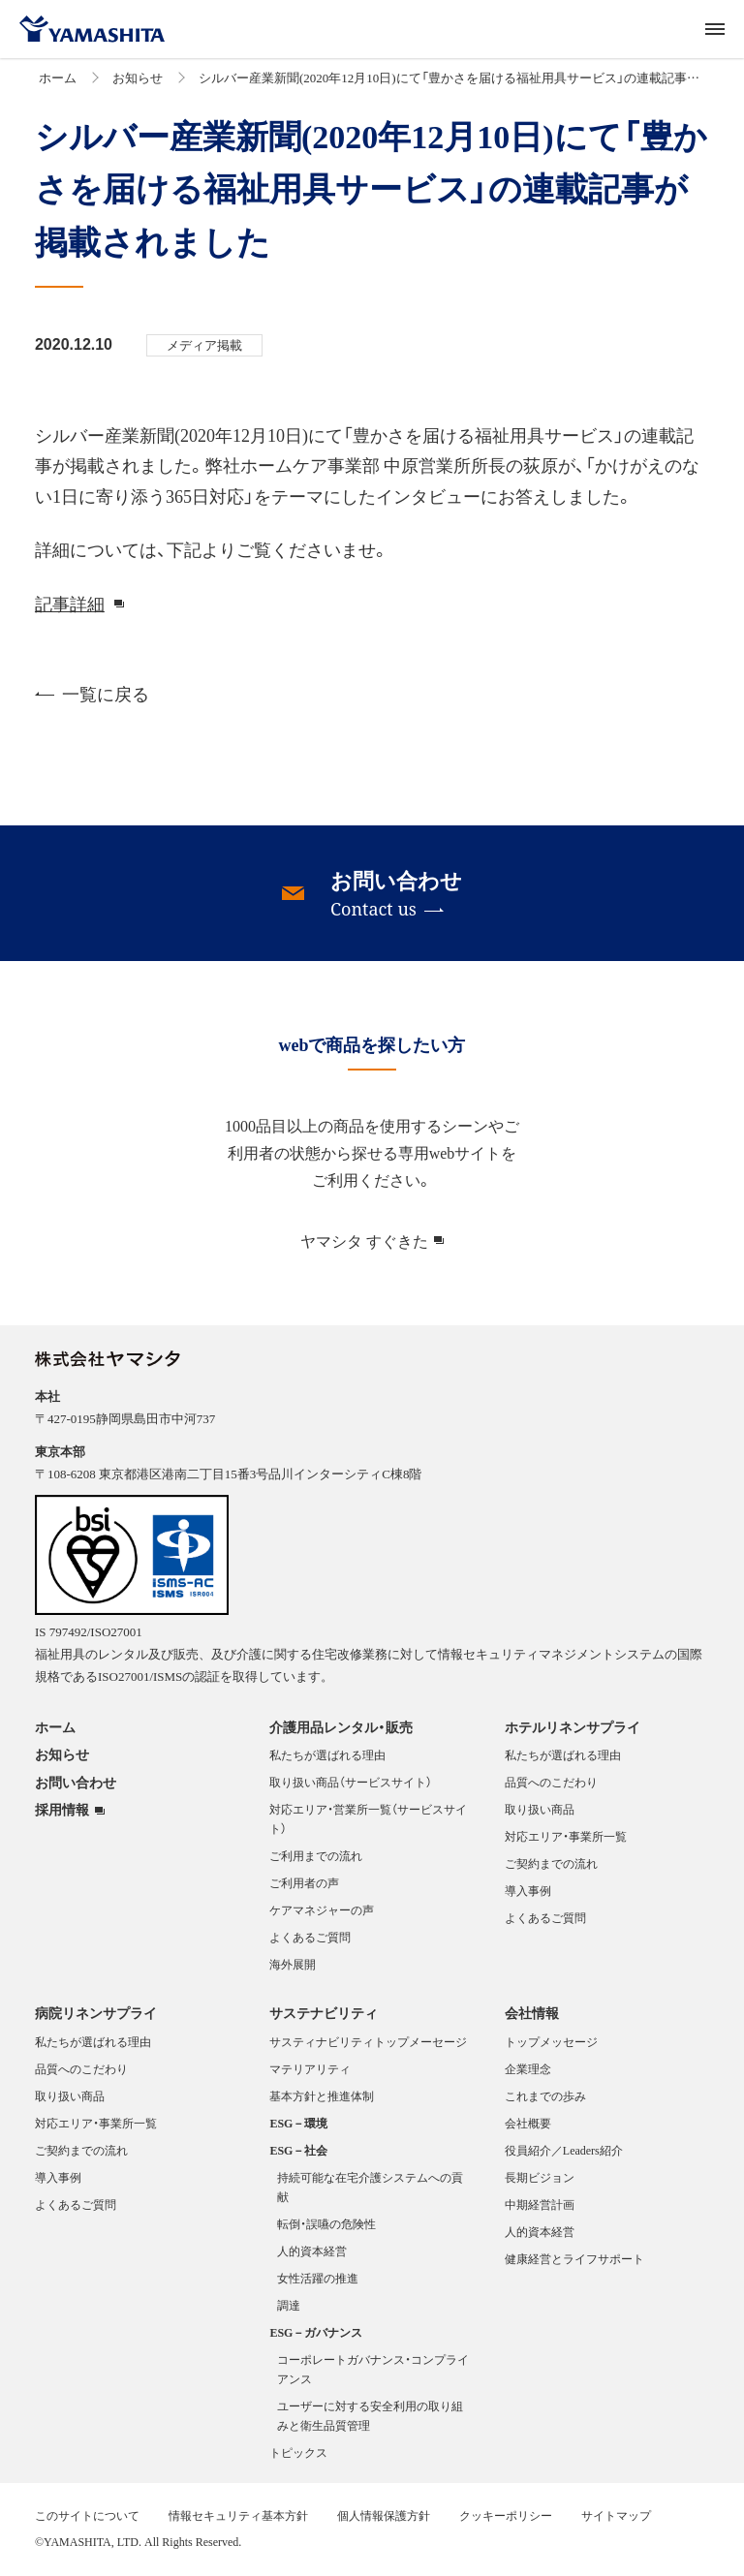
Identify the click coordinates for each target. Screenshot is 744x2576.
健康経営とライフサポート (574, 2258)
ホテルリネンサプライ (572, 1726)
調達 (288, 2304)
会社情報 (532, 2012)
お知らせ (137, 77)
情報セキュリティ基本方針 (238, 2515)
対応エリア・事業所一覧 (566, 1836)
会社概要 (528, 2122)
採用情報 (62, 1809)
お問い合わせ (75, 1781)
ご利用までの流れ (315, 1855)
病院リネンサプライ (96, 2012)
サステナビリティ (323, 2012)
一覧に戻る (92, 693)
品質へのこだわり (551, 1781)
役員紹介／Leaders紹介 (564, 2149)
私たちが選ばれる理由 (327, 1754)
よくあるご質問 (310, 1936)
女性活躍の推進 (317, 2277)
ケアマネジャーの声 (321, 1909)
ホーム (58, 77)
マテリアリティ (310, 2068)
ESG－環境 (298, 2122)
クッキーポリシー (505, 2515)
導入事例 (528, 1890)
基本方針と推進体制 (321, 2095)
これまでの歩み (545, 2095)
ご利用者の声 (304, 1882)
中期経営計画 (539, 2204)
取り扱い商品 (539, 1808)
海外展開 (292, 1963)
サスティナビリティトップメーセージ (368, 2041)
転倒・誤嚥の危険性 (326, 2223)
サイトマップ (616, 2515)
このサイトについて (87, 2515)
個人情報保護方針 (383, 2515)
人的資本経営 (312, 2250)
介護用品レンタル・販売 (341, 1726)
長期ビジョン (539, 2177)
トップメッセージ (551, 2041)
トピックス (298, 2452)
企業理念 (528, 2068)
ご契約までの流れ (551, 1863)
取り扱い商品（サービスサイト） (350, 1781)
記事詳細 (70, 603)
